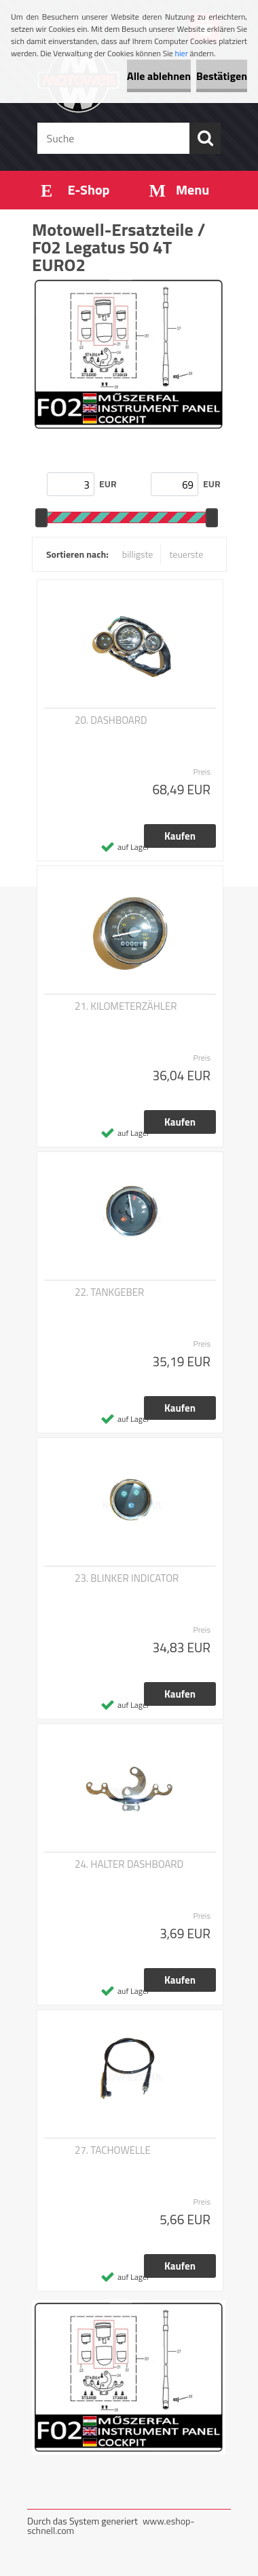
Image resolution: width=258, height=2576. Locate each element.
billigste (137, 554)
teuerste (186, 554)
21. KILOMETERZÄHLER (126, 1006)
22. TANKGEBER (109, 1292)
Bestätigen (221, 76)
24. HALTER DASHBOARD (129, 1864)
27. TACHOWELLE (113, 2150)
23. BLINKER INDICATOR (127, 1578)
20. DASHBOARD (111, 720)
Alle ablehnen (159, 76)
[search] (205, 138)
